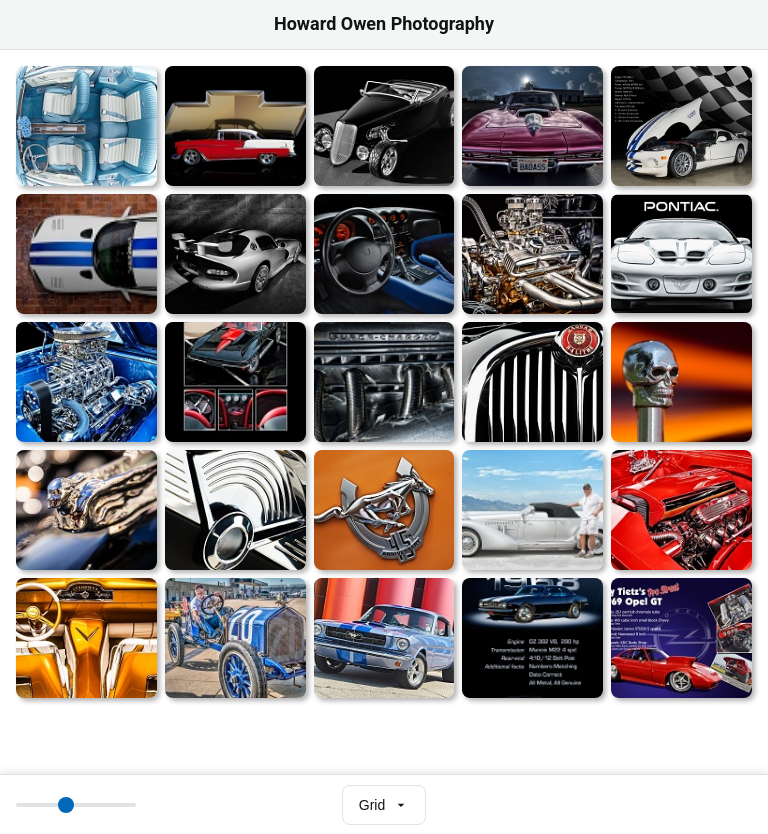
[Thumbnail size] (76, 805)
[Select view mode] (384, 805)
